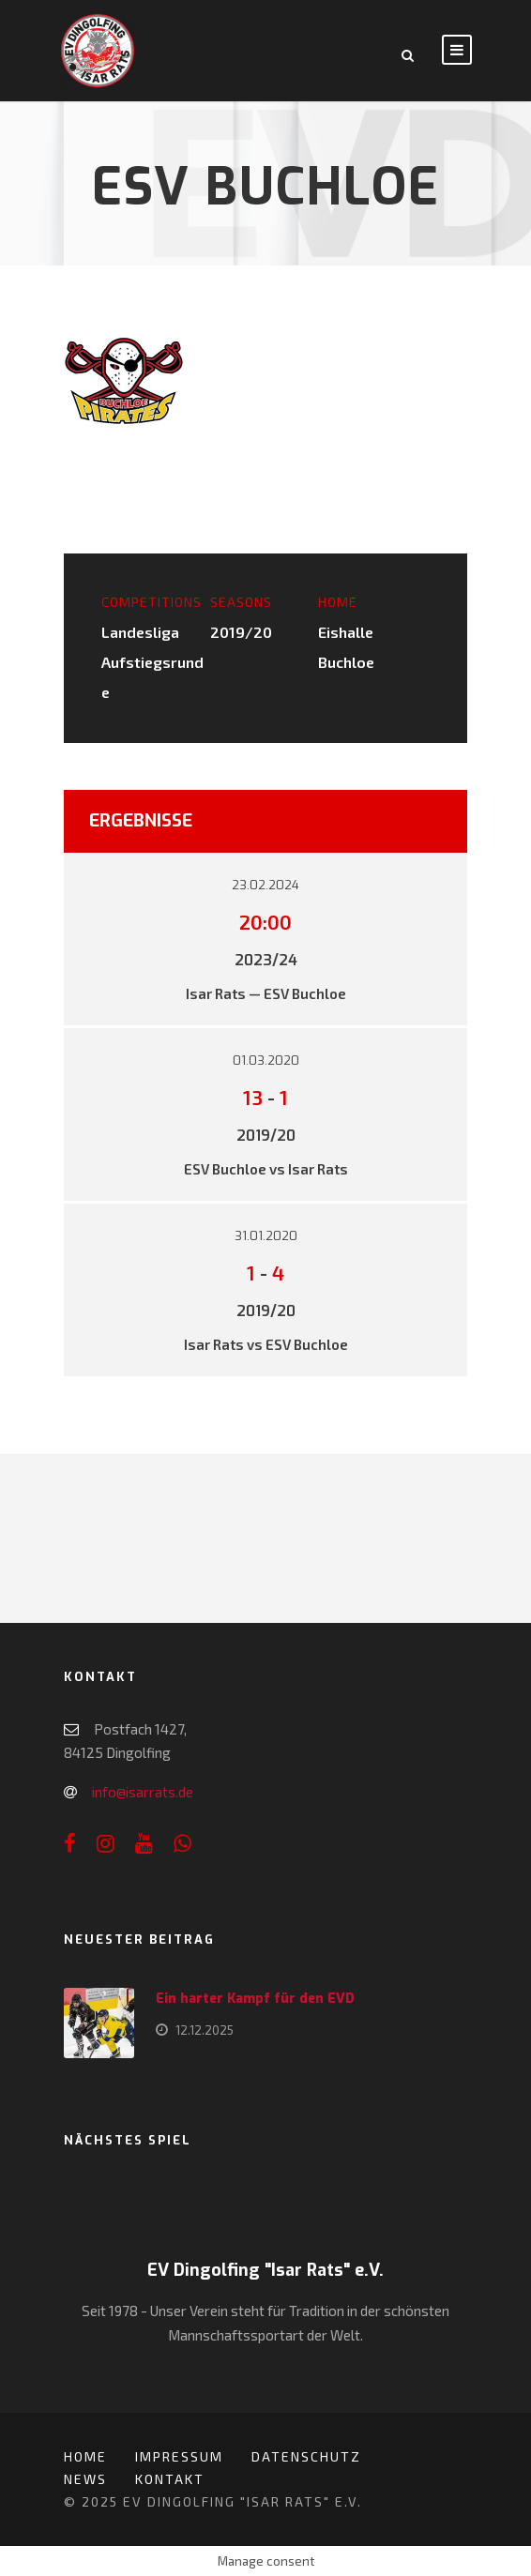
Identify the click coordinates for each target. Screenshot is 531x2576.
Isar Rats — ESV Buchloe (266, 993)
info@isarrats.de (142, 1791)
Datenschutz (306, 2456)
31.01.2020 (266, 1236)
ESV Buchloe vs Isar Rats (266, 1168)
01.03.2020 (266, 1060)
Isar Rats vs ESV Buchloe (266, 1344)
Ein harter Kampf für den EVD (255, 1999)
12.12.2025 (204, 2030)
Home (85, 2456)
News (85, 2479)
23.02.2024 (265, 885)
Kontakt (170, 2479)
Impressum (179, 2456)
